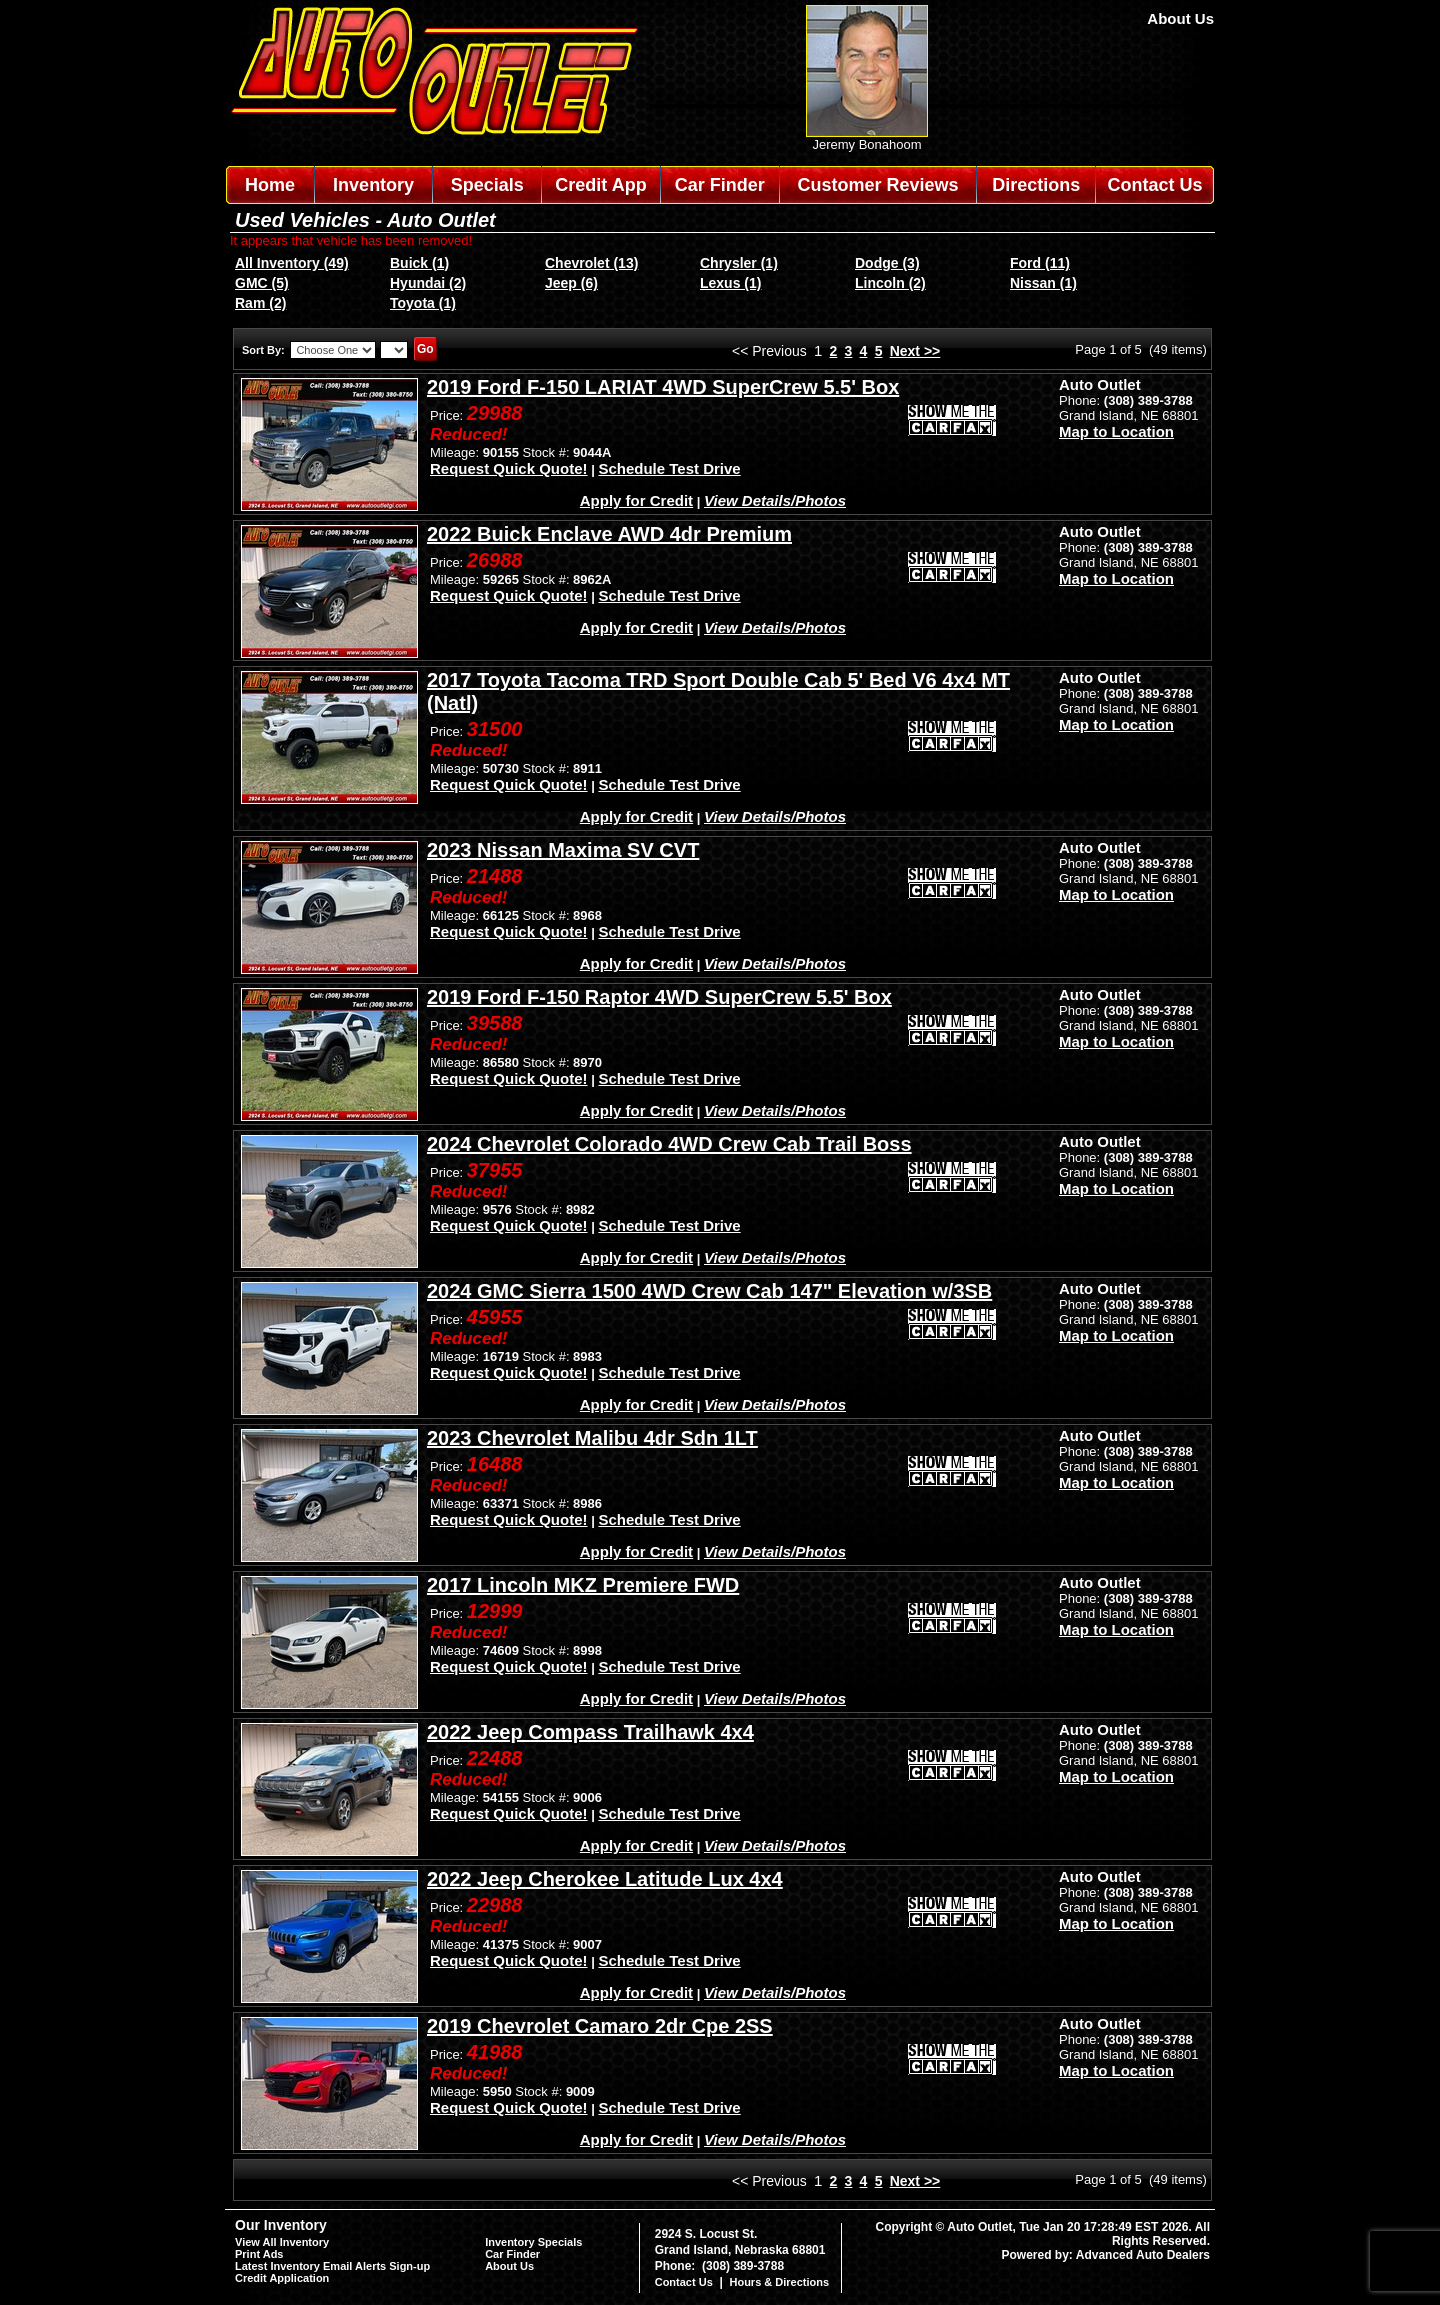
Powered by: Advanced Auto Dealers (1106, 2255)
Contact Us (1155, 185)
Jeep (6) (571, 283)
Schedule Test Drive (669, 468)
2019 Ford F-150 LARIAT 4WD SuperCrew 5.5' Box (663, 387)
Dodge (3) (887, 263)
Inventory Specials (533, 2242)
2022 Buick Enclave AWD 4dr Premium (609, 534)
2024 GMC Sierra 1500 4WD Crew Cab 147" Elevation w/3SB (709, 1291)
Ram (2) (260, 303)
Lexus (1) (730, 283)
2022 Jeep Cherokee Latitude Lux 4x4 (605, 1879)
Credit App (600, 185)
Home (270, 185)
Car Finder (720, 185)
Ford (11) (1040, 263)
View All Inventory (282, 2242)
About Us (1180, 18)
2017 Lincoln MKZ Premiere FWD (583, 1585)
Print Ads (259, 2254)
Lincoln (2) (890, 283)
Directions (1036, 185)
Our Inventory (281, 2225)
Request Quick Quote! (509, 468)
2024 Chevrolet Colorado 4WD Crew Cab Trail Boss (669, 1144)
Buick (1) (419, 263)
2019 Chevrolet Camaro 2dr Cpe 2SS (600, 2026)
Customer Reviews (877, 185)
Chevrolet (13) (591, 263)
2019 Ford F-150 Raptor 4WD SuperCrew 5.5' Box (659, 997)
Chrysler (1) (739, 263)
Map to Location (1116, 431)
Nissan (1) (1043, 283)
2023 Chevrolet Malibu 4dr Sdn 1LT (592, 1438)
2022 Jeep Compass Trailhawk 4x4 (590, 1732)
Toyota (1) (423, 303)
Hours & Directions (779, 2282)
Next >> (915, 351)
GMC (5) (262, 283)
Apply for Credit (636, 500)
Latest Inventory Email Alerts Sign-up (332, 2266)
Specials (487, 185)
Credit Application (282, 2278)
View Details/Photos (775, 500)
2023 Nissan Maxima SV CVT (563, 850)
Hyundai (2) (428, 283)
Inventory (373, 185)
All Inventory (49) (292, 263)
